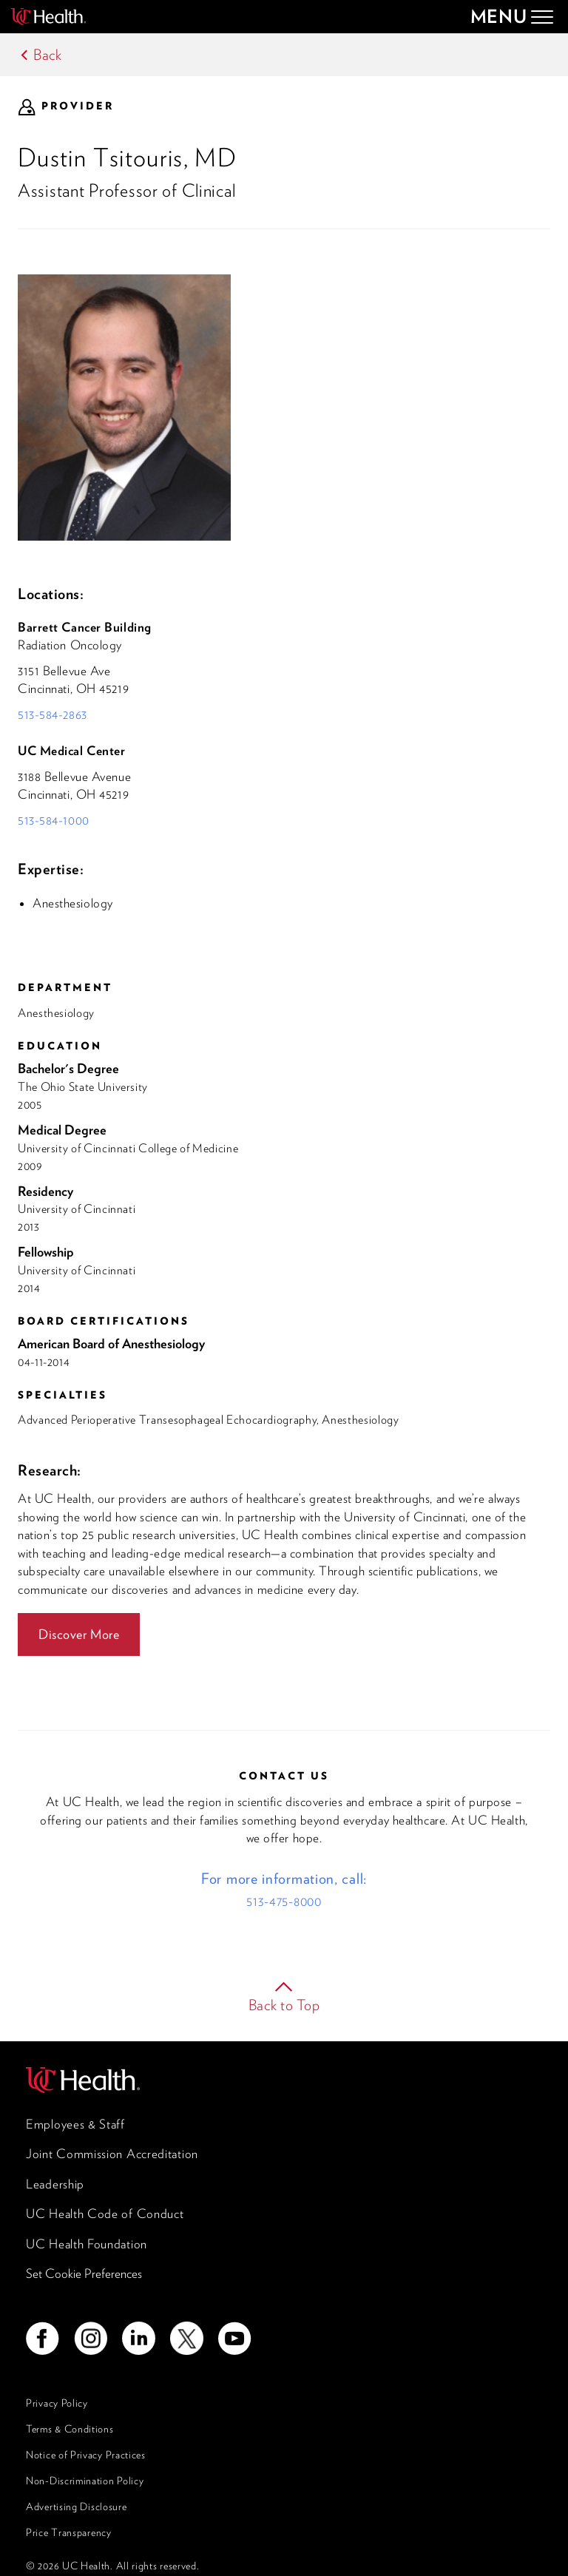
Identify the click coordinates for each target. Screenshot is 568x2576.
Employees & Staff (75, 2124)
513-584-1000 (53, 820)
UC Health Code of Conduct (105, 2213)
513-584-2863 (52, 714)
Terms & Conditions (70, 2429)
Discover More (78, 1634)
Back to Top (284, 2005)
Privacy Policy (57, 2403)
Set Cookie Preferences (84, 2273)
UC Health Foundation (86, 2244)
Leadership (55, 2184)
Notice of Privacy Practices (86, 2455)
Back (47, 55)
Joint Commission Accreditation (112, 2153)
